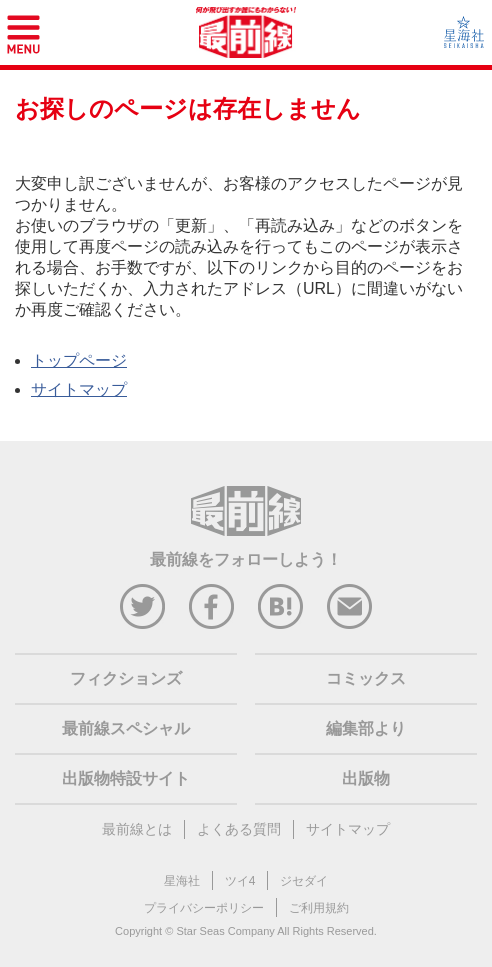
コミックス (366, 678)
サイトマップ (79, 389)
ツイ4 (240, 881)
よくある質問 (239, 829)
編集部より (366, 728)
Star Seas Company (225, 931)
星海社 (182, 881)
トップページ (79, 360)
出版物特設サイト (126, 778)
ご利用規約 (319, 908)
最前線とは (137, 829)
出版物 (366, 778)
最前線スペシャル (126, 728)
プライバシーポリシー (204, 908)
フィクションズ (126, 678)
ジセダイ (304, 881)
